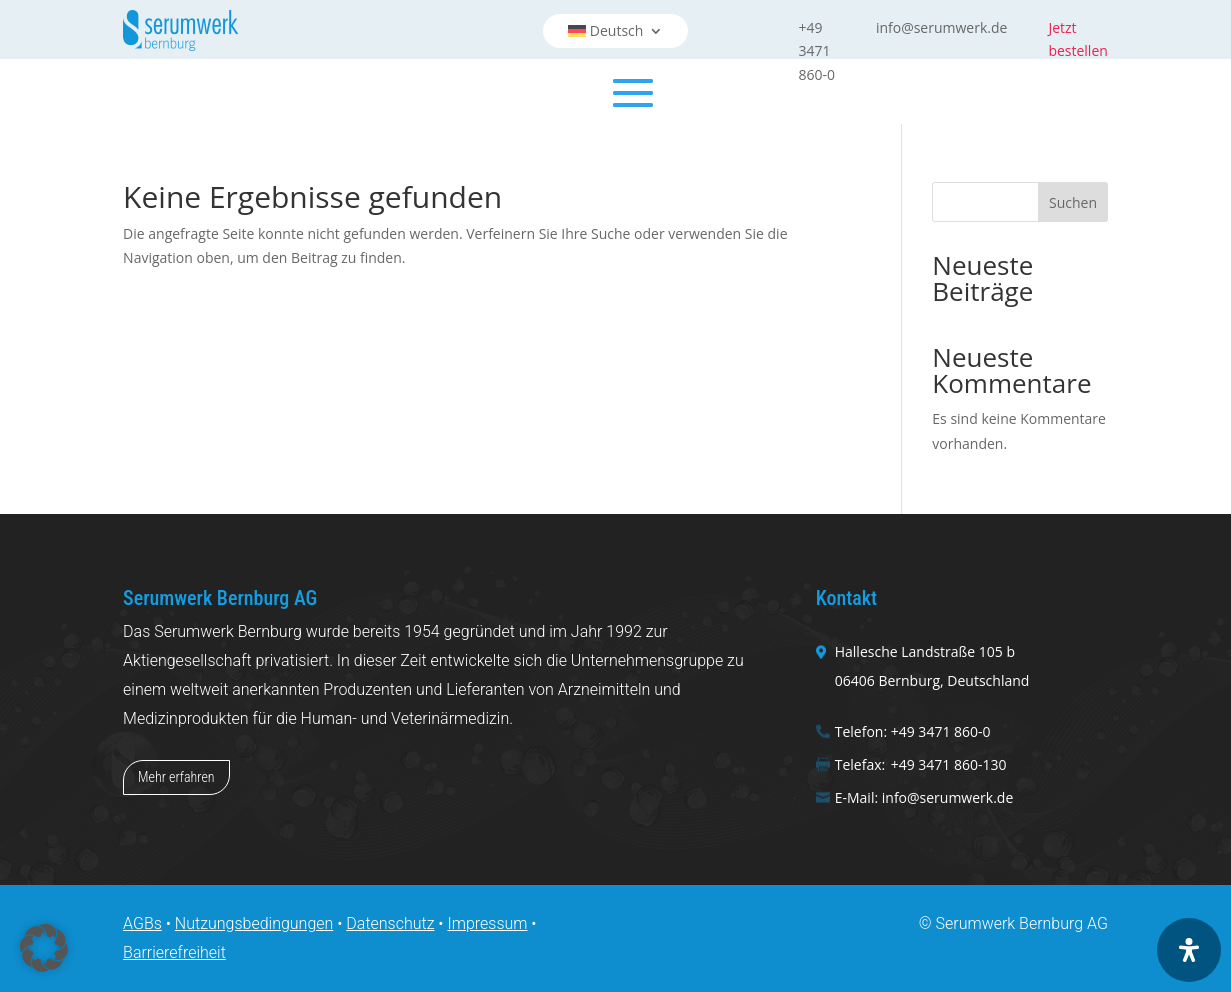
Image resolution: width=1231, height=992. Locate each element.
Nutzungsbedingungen (254, 923)
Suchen (1073, 202)
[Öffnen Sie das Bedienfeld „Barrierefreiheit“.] (1189, 950)
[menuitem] (616, 31)
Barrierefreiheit (174, 952)
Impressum (487, 923)
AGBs (142, 923)
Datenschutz (390, 923)
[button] (44, 948)
